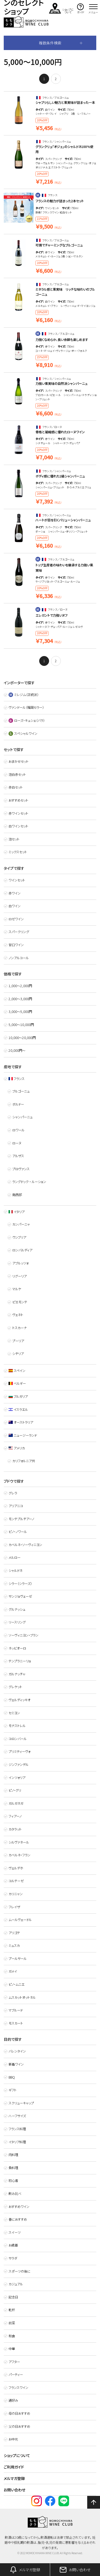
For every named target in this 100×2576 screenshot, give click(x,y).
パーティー (16, 2374)
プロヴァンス (21, 1169)
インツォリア (17, 1777)
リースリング (17, 1622)
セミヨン (14, 1713)
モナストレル (17, 1725)
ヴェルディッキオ (19, 1699)
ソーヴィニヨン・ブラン (23, 1635)
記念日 (13, 2297)
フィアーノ (15, 1816)
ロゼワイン (16, 919)
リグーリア (19, 1276)
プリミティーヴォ (19, 1751)
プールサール (18, 1958)
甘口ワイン (16, 944)
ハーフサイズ (17, 2115)
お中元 (13, 2439)
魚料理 (13, 2167)
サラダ (13, 2258)
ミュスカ (14, 1945)
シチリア (18, 1353)
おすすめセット (18, 800)
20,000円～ (17, 1050)
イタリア (17, 1211)
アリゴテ (14, 1932)
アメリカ (17, 1448)
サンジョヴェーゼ (20, 1596)
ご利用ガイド (14, 2467)
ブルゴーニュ (21, 1091)
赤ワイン (15, 893)
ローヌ (16, 1143)
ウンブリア (19, 1237)
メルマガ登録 (14, 2478)
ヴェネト (17, 1314)
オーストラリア (21, 1422)
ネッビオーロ (17, 1648)
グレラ (13, 1493)
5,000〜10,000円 (21, 1024)
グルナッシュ (17, 1609)
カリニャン (16, 1893)
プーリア (18, 1340)
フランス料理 (17, 2128)
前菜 (12, 2323)
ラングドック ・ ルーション (29, 1181)
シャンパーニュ (22, 1117)
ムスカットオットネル (22, 1997)
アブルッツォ (20, 1263)
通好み (13, 2400)
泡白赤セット (17, 774)
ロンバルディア (22, 1250)
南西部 (17, 1194)
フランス (17, 1078)
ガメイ (13, 1971)
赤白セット (16, 787)
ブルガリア (18, 1396)
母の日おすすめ (19, 2413)
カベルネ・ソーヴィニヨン (25, 1544)
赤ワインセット (18, 813)
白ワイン (15, 906)
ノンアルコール (19, 957)
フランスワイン (18, 2387)
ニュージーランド (23, 1435)
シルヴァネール (19, 1842)
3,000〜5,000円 (20, 1011)
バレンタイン (17, 2051)
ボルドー (18, 1104)
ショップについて (17, 2455)
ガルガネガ (16, 1803)
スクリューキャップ (21, 2103)
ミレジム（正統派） (24, 694)
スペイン (17, 1370)
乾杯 (12, 2309)
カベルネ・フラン (19, 1855)
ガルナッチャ (17, 1674)
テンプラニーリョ (20, 1661)
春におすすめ (18, 2219)
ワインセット (17, 880)
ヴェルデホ (16, 1868)
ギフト (13, 2090)
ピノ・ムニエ (17, 1984)
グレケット (15, 1686)
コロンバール (18, 1738)
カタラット (15, 1829)
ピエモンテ (19, 1302)
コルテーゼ (16, 1880)
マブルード (16, 2010)
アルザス (18, 1155)
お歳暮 (13, 2245)
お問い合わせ (14, 2489)
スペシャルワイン (23, 733)
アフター (14, 2361)
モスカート (16, 2023)
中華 (12, 2348)
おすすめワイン (19, 2206)
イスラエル (18, 1409)
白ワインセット (18, 826)
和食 (12, 2336)
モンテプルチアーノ (21, 1518)
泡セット (14, 839)
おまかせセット (19, 761)
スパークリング (19, 931)
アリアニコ (16, 1505)
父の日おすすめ (19, 2426)
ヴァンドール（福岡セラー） (26, 707)
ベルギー (17, 1383)
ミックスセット (18, 852)
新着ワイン (16, 2064)
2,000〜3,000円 (20, 998)
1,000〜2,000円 (20, 985)
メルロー (15, 1557)
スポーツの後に (19, 2271)
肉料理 (13, 2154)
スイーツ (15, 2232)
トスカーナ (19, 1327)
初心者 (13, 2180)
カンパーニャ (21, 1224)
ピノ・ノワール (18, 1531)
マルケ (16, 1289)
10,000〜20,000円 (22, 1037)
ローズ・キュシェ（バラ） (27, 720)
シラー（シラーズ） (20, 1583)
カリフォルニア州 (23, 1460)
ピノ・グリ (15, 1790)
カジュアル (16, 2284)
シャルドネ (15, 1570)
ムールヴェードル (20, 1919)
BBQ (12, 2077)
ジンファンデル (19, 1764)
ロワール (18, 1130)
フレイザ (14, 1907)
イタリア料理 (17, 2142)
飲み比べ (15, 2193)
